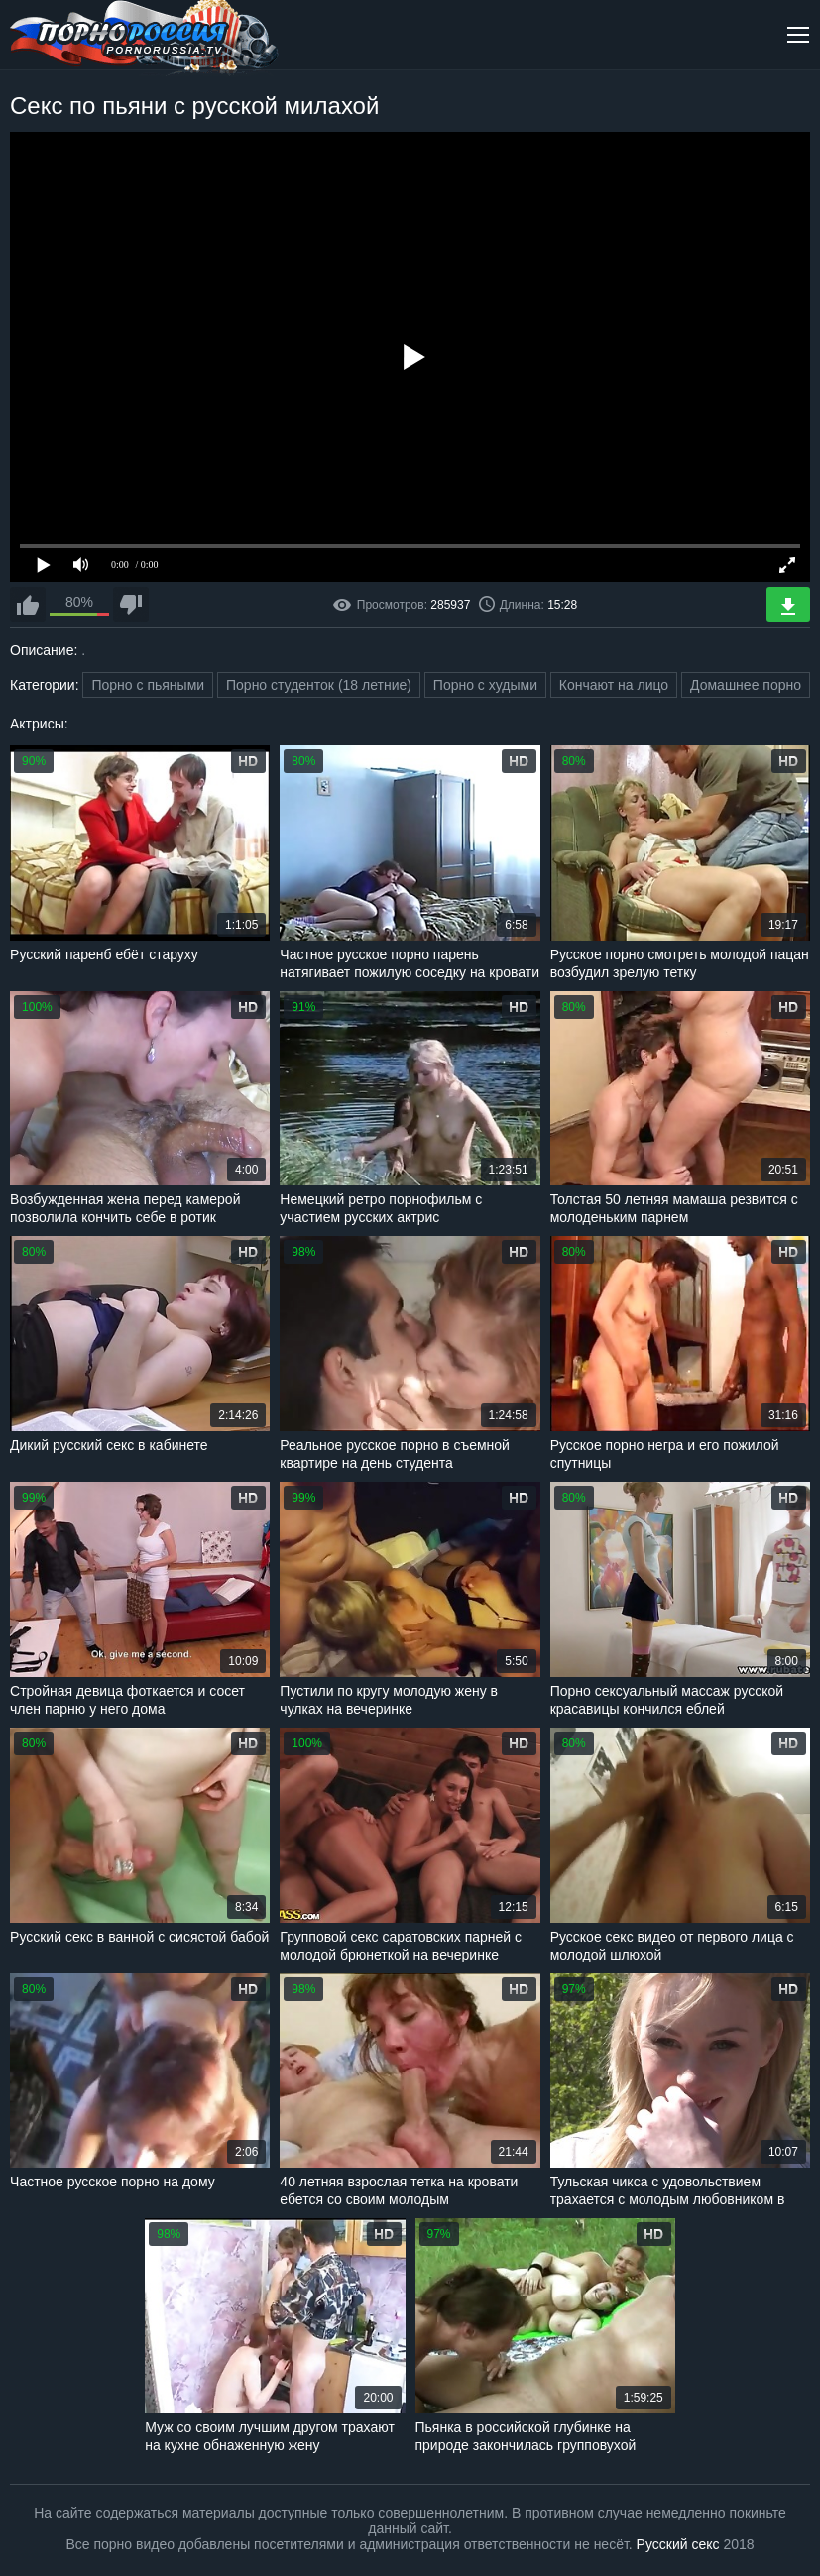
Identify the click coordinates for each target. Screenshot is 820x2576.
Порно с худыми (485, 685)
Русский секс (678, 2544)
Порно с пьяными (147, 685)
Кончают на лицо (613, 685)
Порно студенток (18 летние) (318, 685)
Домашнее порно (745, 685)
